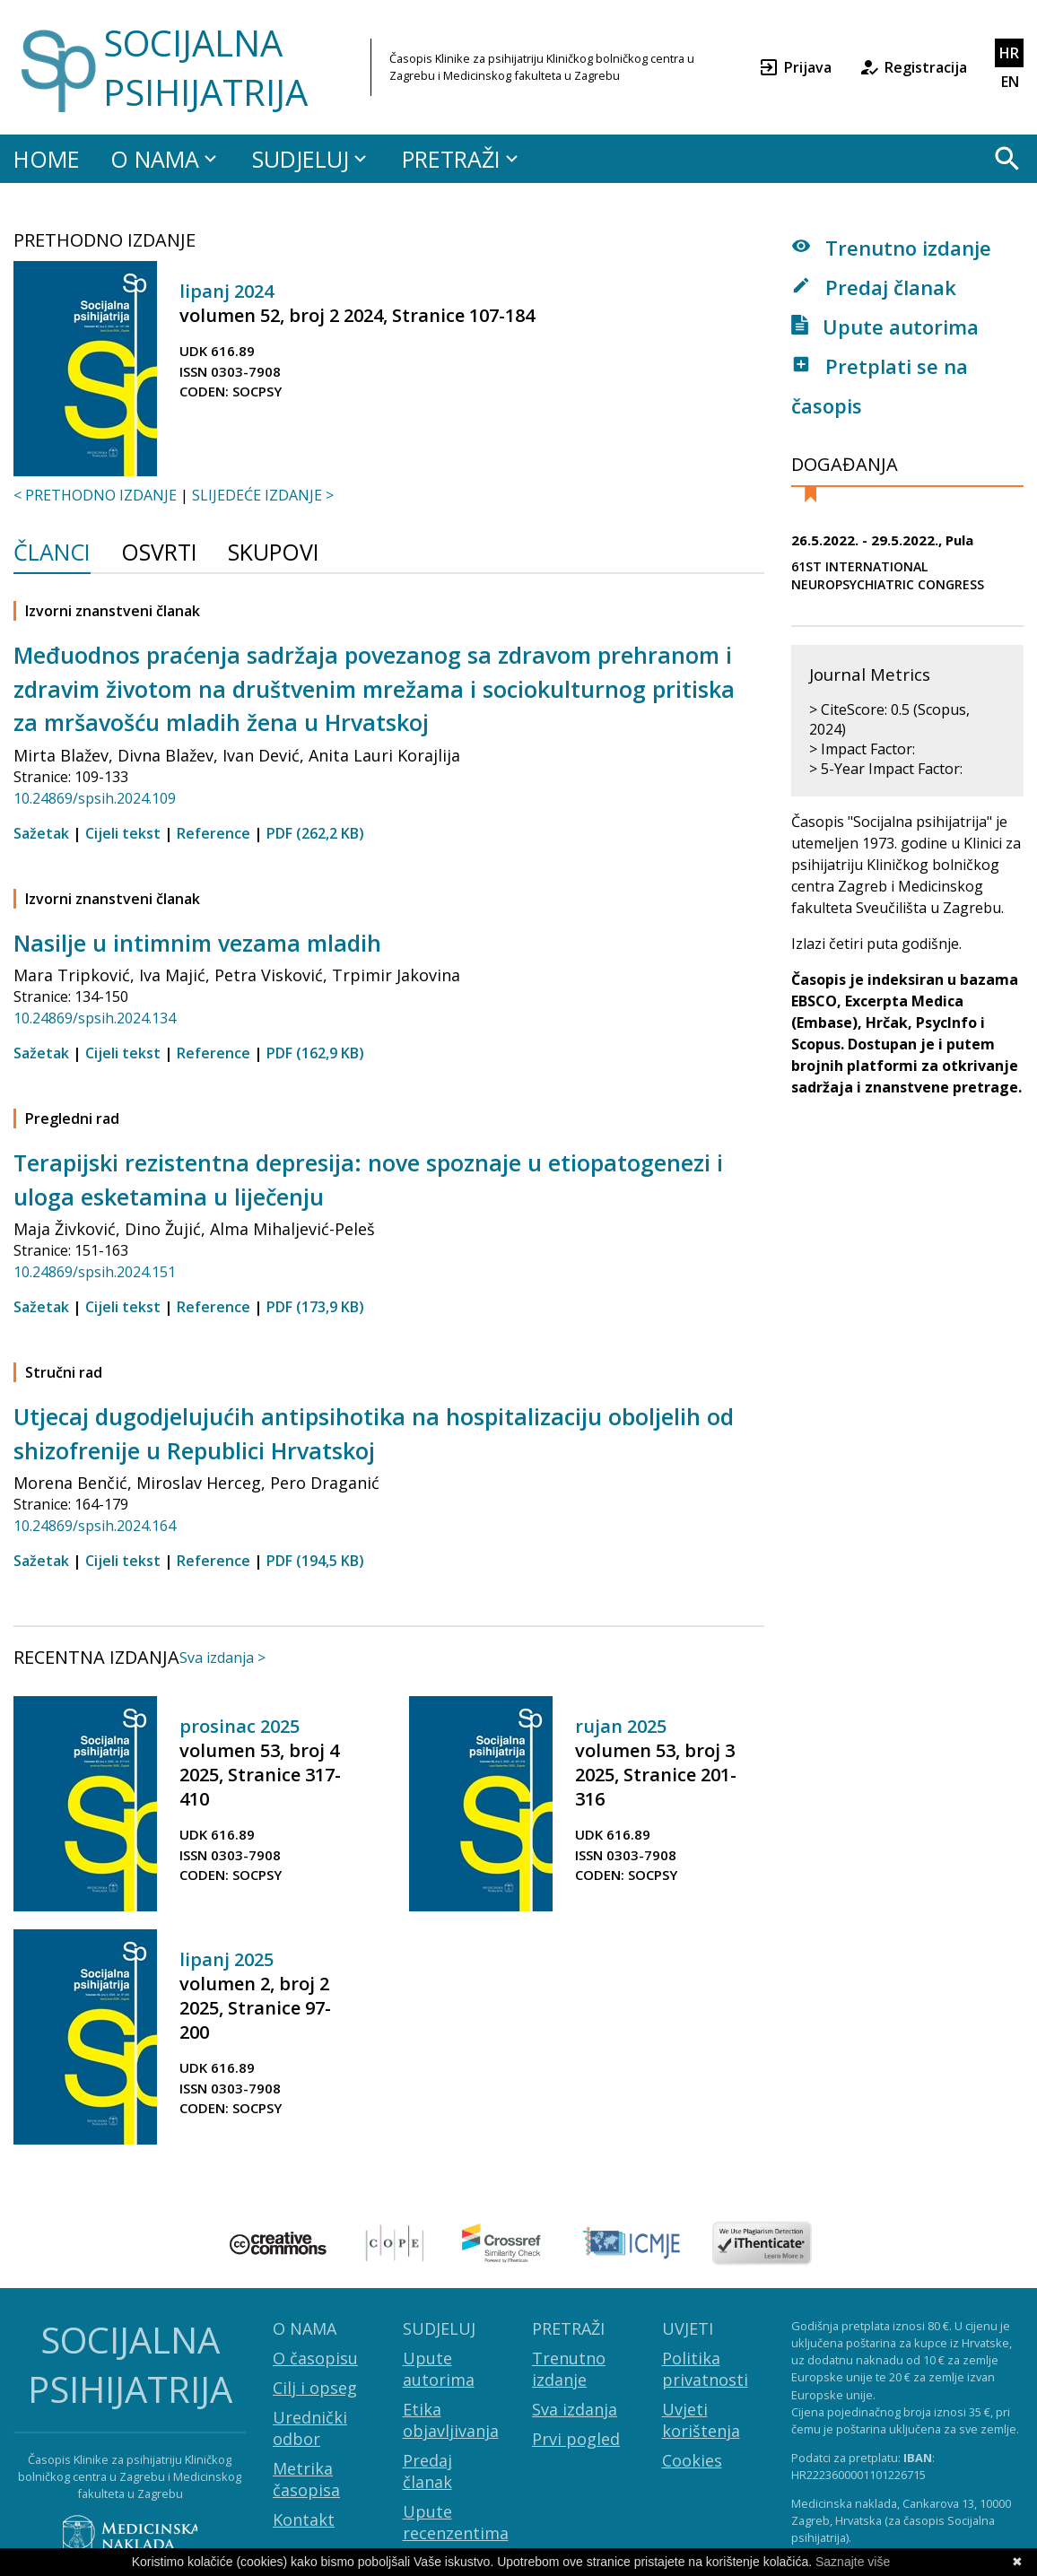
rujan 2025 (621, 1726)
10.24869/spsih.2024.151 (94, 1272)
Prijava (795, 67)
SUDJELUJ (311, 159)
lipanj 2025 (226, 1959)
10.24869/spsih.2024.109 (94, 798)
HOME (46, 159)
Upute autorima (885, 326)
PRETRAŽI (462, 159)
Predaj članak (873, 287)
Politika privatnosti (705, 2368)
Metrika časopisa (306, 2479)
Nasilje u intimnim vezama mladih (197, 942)
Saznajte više (852, 2561)
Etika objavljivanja (451, 2419)
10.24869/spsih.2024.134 (94, 1018)
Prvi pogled (576, 2439)
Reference (213, 833)
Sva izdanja (574, 2409)
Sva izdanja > (222, 1657)
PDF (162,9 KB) (315, 1053)
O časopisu (315, 2358)
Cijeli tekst (123, 833)
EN (1010, 81)
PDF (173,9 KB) (315, 1307)
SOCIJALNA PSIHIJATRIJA (205, 67)
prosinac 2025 (239, 1726)
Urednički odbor (310, 2428)
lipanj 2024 (226, 291)
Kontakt (304, 2519)
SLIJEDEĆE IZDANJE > (263, 495)
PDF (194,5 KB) (315, 1561)
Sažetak (41, 833)
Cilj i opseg (315, 2387)
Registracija (912, 67)
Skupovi (273, 554)
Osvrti (159, 554)
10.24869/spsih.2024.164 (94, 1526)
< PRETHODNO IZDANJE (95, 495)
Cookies (692, 2460)
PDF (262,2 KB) (315, 833)
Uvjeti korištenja (701, 2419)
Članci (52, 554)
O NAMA (166, 159)
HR (1009, 53)
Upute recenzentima (456, 2522)
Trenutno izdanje (891, 247)
